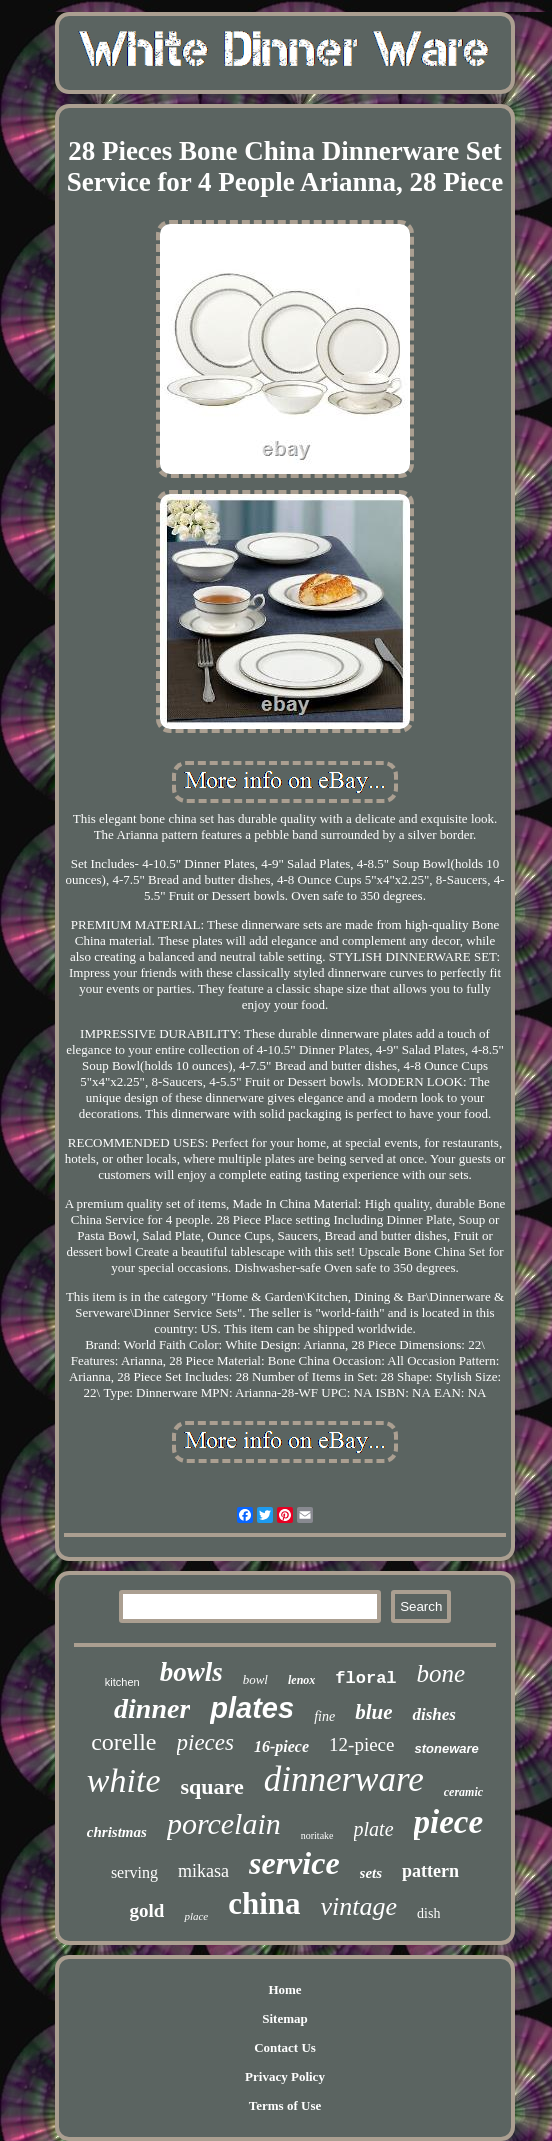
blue (373, 1712)
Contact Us (285, 2047)
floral (365, 1678)
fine (324, 1716)
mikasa (203, 1871)
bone (441, 1673)
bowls (191, 1672)
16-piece (281, 1746)
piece (449, 1822)
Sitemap (285, 2018)
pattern (430, 1871)
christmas (117, 1832)
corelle (123, 1742)
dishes (433, 1714)
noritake (317, 1835)
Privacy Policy (285, 2076)
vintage (359, 1906)
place (196, 1916)
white (124, 1780)
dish (428, 1913)
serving (134, 1872)
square (212, 1786)
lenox (301, 1680)
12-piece (361, 1744)
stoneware (446, 1748)
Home (284, 1989)
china (264, 1903)
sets (371, 1873)
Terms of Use (285, 2105)
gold (147, 1910)
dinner (152, 1708)
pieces (205, 1742)
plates (252, 1708)
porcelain (224, 1823)
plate (374, 1829)
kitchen (122, 1682)
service (294, 1863)
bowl (255, 1679)
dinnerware (344, 1779)
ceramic (463, 1792)
